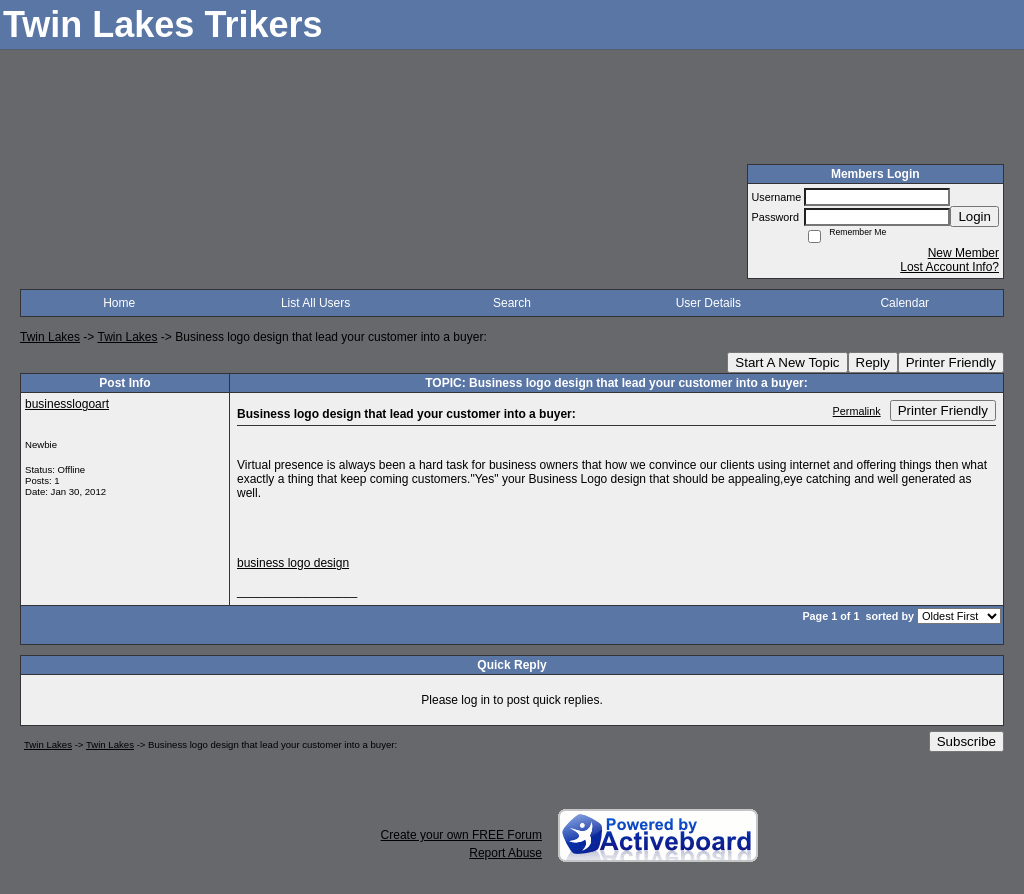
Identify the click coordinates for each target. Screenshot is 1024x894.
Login (974, 216)
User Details (708, 303)
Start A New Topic (787, 362)
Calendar (904, 303)
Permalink (857, 411)
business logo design (293, 563)
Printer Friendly (951, 362)
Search (512, 303)
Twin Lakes (50, 337)
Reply (873, 362)
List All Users (315, 303)
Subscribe (966, 741)
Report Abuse (505, 853)
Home (119, 303)
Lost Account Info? (949, 267)
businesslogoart (67, 404)
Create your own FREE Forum (461, 835)
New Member (963, 253)
